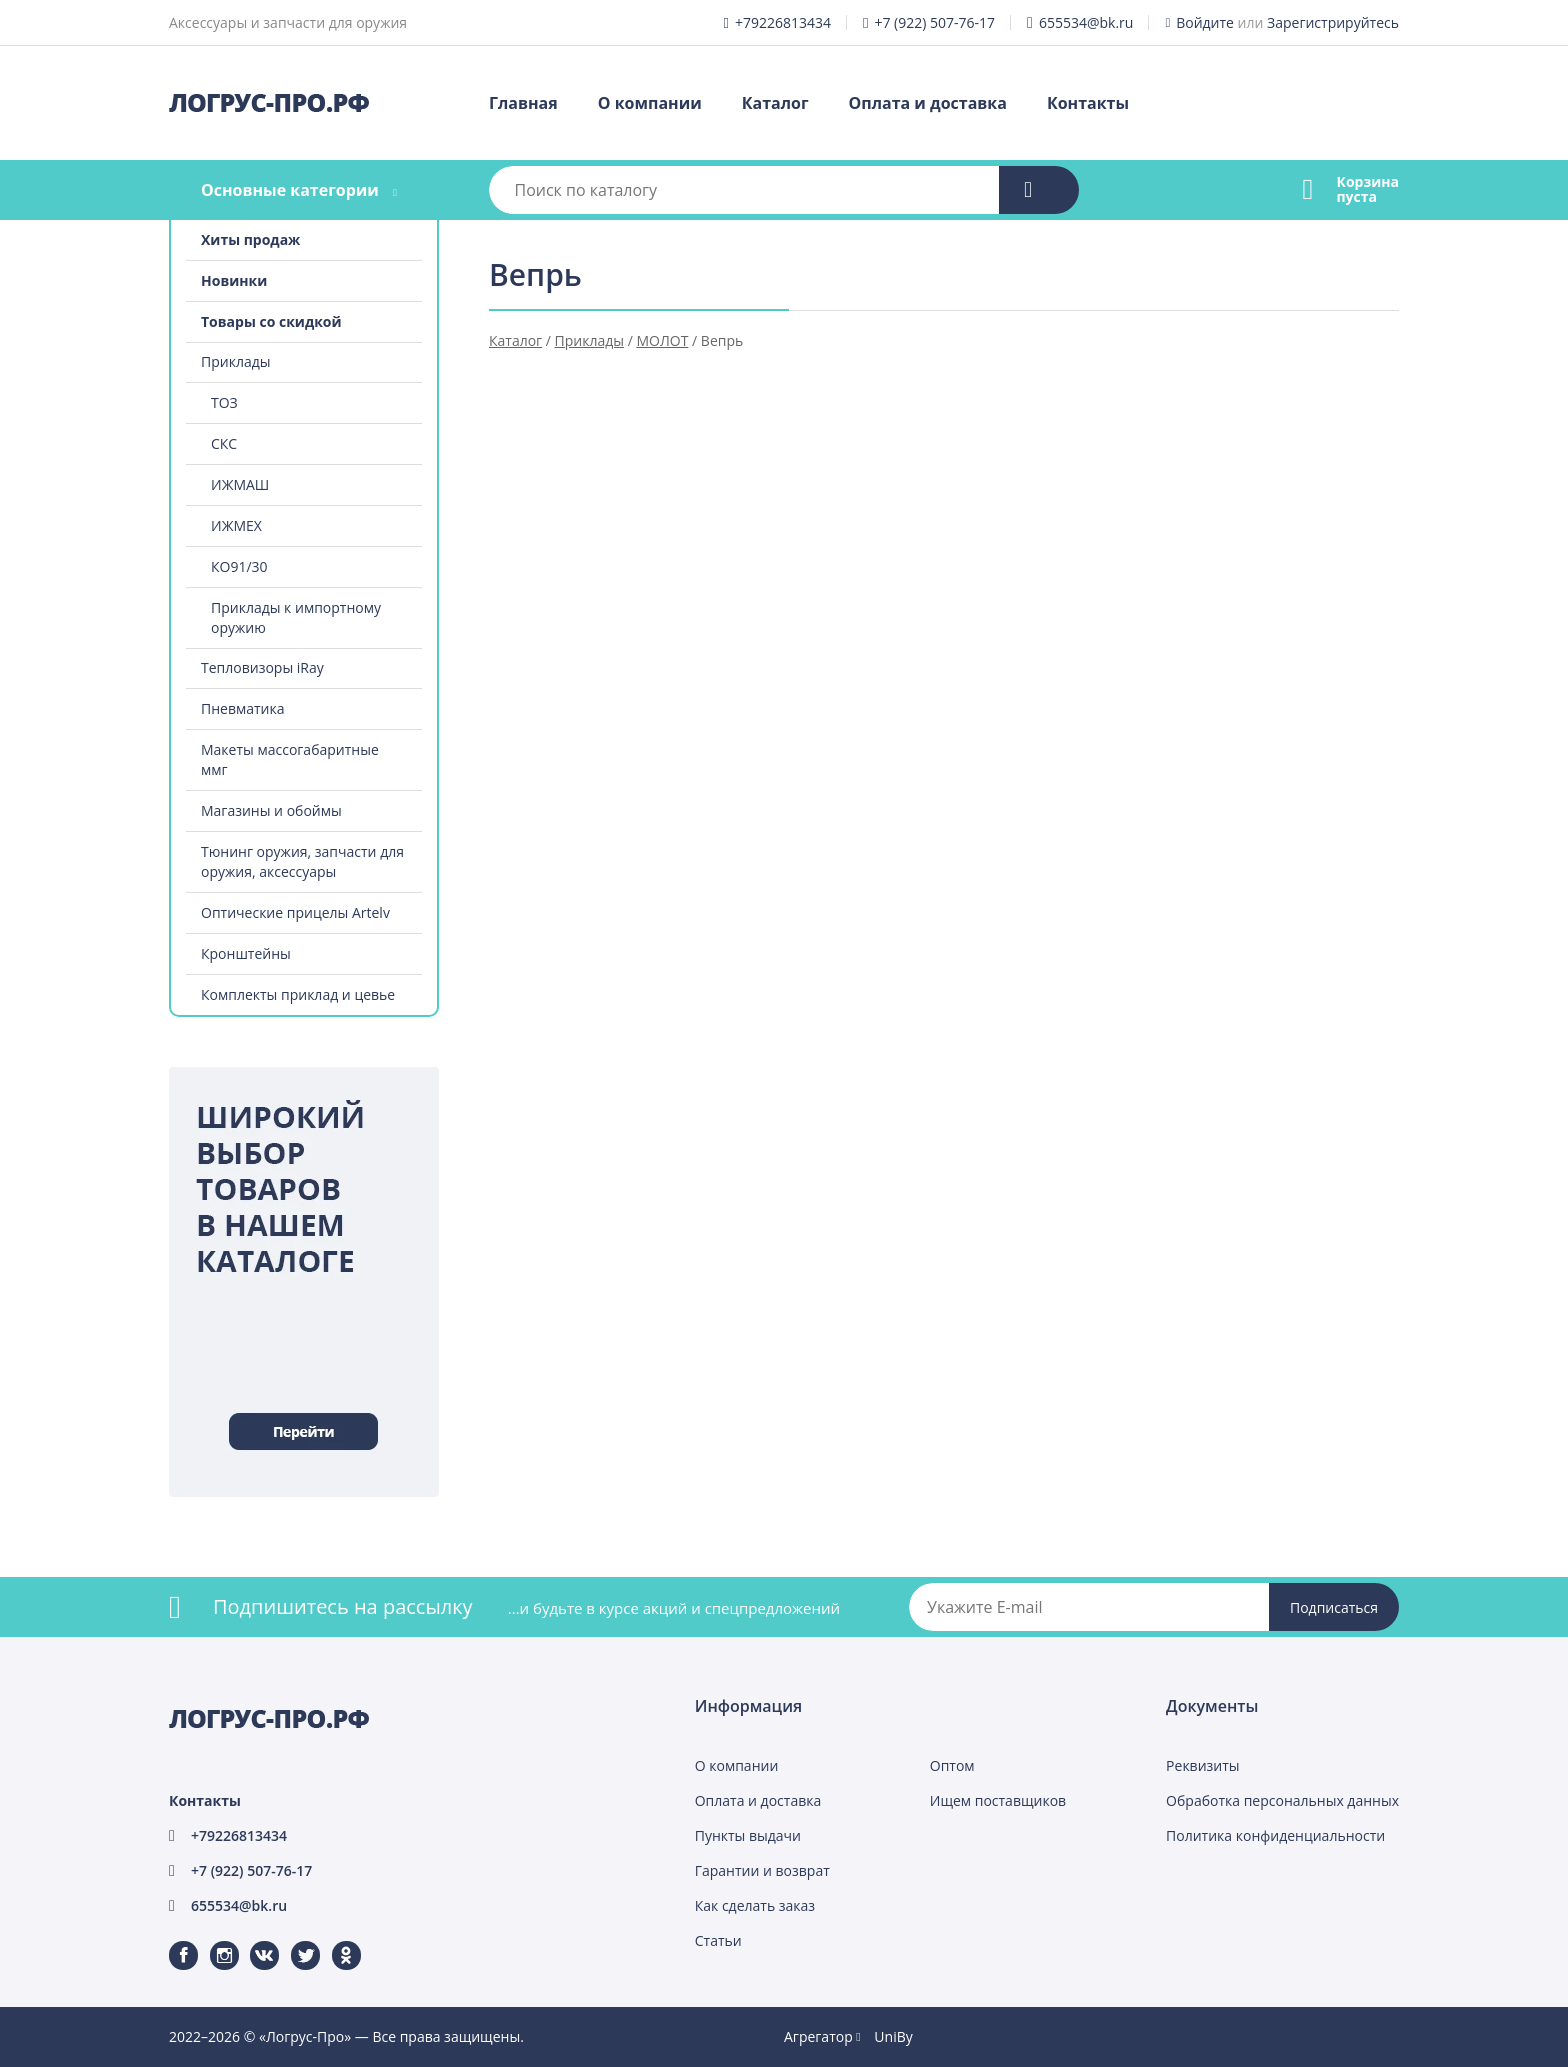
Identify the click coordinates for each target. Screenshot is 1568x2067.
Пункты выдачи (748, 1835)
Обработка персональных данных (1282, 1800)
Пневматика (243, 708)
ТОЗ (224, 402)
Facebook (171, 1941)
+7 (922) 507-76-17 (934, 22)
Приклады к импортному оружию (296, 617)
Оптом (952, 1765)
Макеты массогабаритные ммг (290, 759)
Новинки (234, 280)
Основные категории (290, 190)
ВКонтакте (252, 1941)
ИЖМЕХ (236, 525)
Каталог (775, 103)
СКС (224, 443)
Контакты (1088, 103)
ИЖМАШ (240, 484)
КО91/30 (239, 566)
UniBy (893, 2036)
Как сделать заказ (755, 1905)
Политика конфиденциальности (1275, 1835)
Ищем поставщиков (998, 1800)
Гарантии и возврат (762, 1870)
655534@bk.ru (1086, 22)
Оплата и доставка (928, 103)
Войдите (1205, 22)
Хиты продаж (250, 239)
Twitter (292, 1941)
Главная (523, 103)
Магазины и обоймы (271, 810)
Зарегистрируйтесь (1333, 22)
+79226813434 (783, 22)
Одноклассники (336, 1941)
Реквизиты (1202, 1765)
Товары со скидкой (271, 321)
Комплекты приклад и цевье (298, 994)
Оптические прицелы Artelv (295, 912)
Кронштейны (246, 953)
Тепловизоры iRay (262, 667)
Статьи (718, 1940)
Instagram (212, 1941)
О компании (650, 103)
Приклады (235, 361)
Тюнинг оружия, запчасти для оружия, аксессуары (302, 861)
